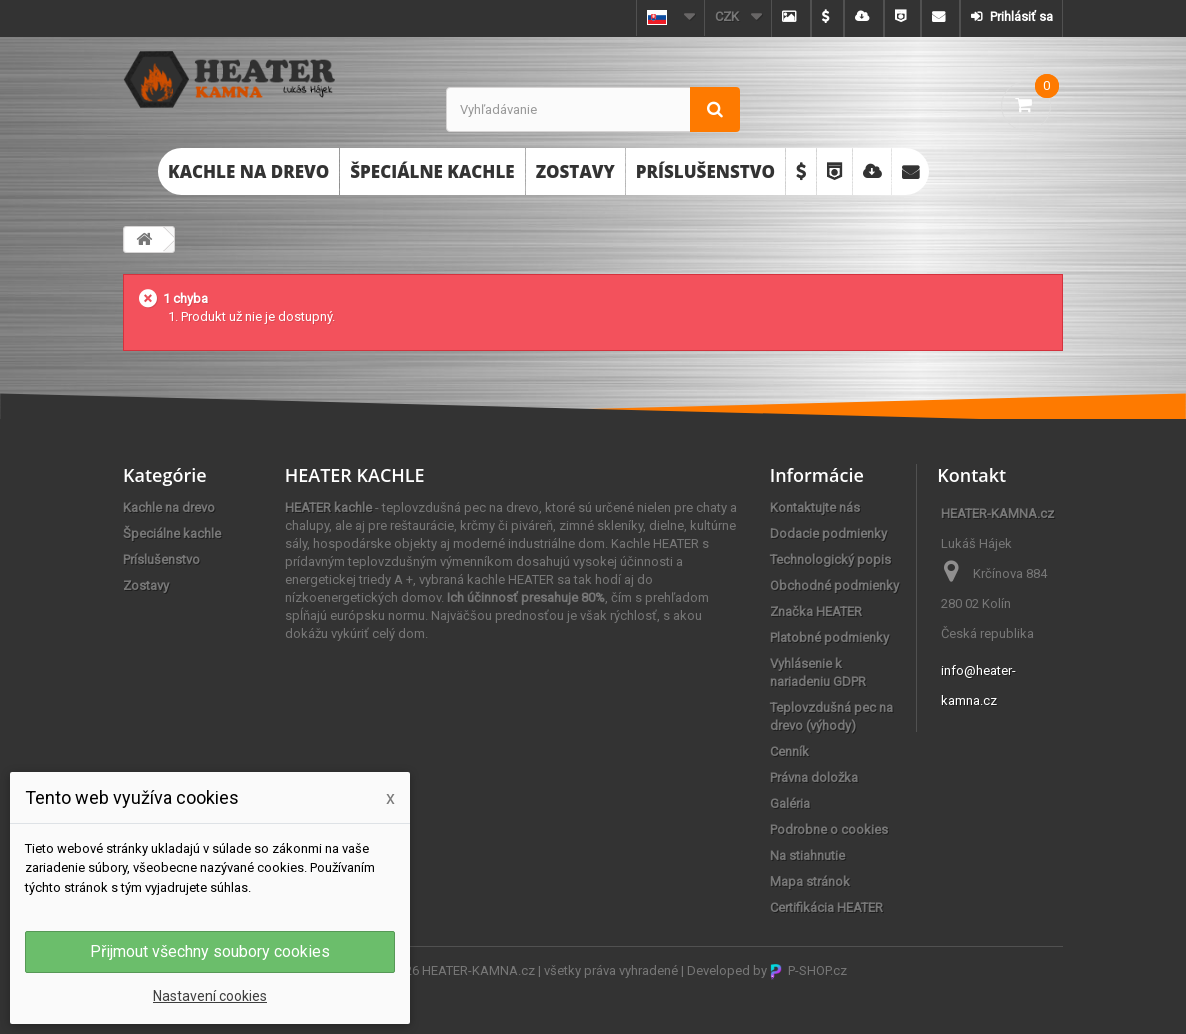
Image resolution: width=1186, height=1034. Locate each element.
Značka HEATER (816, 611)
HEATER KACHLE (355, 475)
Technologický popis (830, 559)
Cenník (789, 751)
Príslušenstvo (705, 171)
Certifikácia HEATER (826, 907)
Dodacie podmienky (828, 533)
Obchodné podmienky (834, 585)
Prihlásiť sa (1020, 16)
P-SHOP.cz (808, 970)
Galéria (790, 803)
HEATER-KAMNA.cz (478, 970)
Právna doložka (814, 777)
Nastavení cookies (210, 996)
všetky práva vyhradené (611, 970)
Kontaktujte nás (815, 507)
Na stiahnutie (807, 855)
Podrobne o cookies (829, 829)
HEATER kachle (328, 507)
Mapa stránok (810, 881)
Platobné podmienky (829, 637)
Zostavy (575, 171)
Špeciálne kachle (432, 171)
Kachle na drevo (248, 171)
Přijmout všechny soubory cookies (210, 951)
